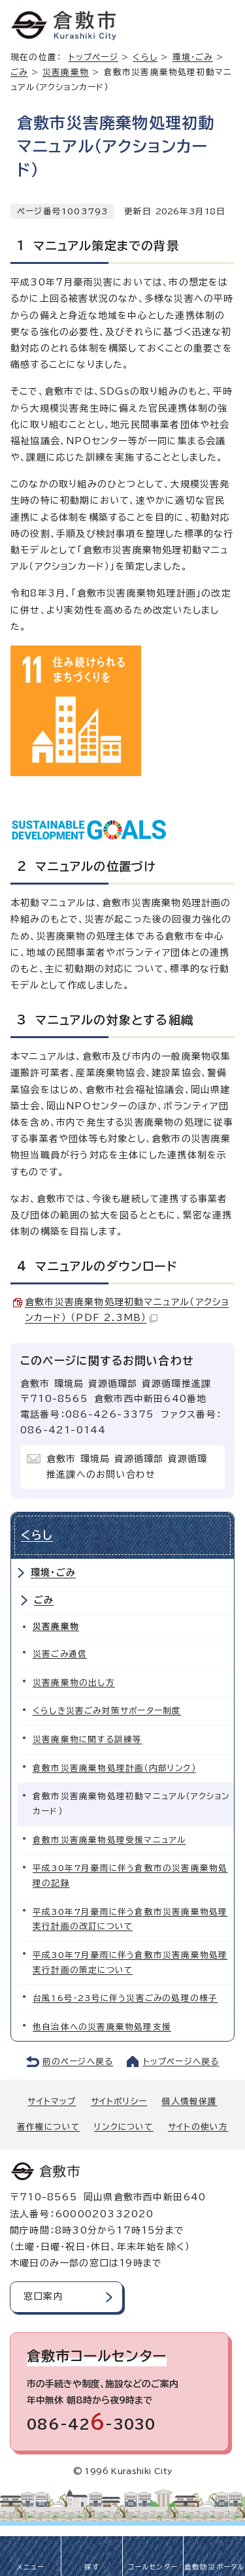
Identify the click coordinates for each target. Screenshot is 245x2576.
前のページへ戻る (78, 2061)
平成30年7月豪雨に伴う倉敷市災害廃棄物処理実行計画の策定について (130, 1962)
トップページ (93, 57)
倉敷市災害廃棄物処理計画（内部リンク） (114, 1768)
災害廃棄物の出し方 (74, 1682)
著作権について (48, 2127)
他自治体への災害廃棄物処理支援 (102, 2027)
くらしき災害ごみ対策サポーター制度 (107, 1710)
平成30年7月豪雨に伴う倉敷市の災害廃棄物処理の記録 (130, 1875)
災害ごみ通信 (60, 1654)
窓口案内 (43, 2296)
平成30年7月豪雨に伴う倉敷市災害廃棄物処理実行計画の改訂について (130, 1919)
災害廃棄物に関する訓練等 (87, 1739)
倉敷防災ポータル (214, 2567)
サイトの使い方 (198, 2127)
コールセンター (153, 2567)
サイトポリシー (119, 2101)
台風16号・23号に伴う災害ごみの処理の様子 (125, 1998)
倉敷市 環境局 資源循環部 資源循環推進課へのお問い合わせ (127, 1466)
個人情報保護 (189, 2101)
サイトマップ (51, 2101)
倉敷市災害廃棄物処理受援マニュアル (109, 1840)
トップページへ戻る (181, 2061)
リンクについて (123, 2127)
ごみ (18, 72)
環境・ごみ (53, 1572)
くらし (145, 57)
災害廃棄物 (65, 72)
